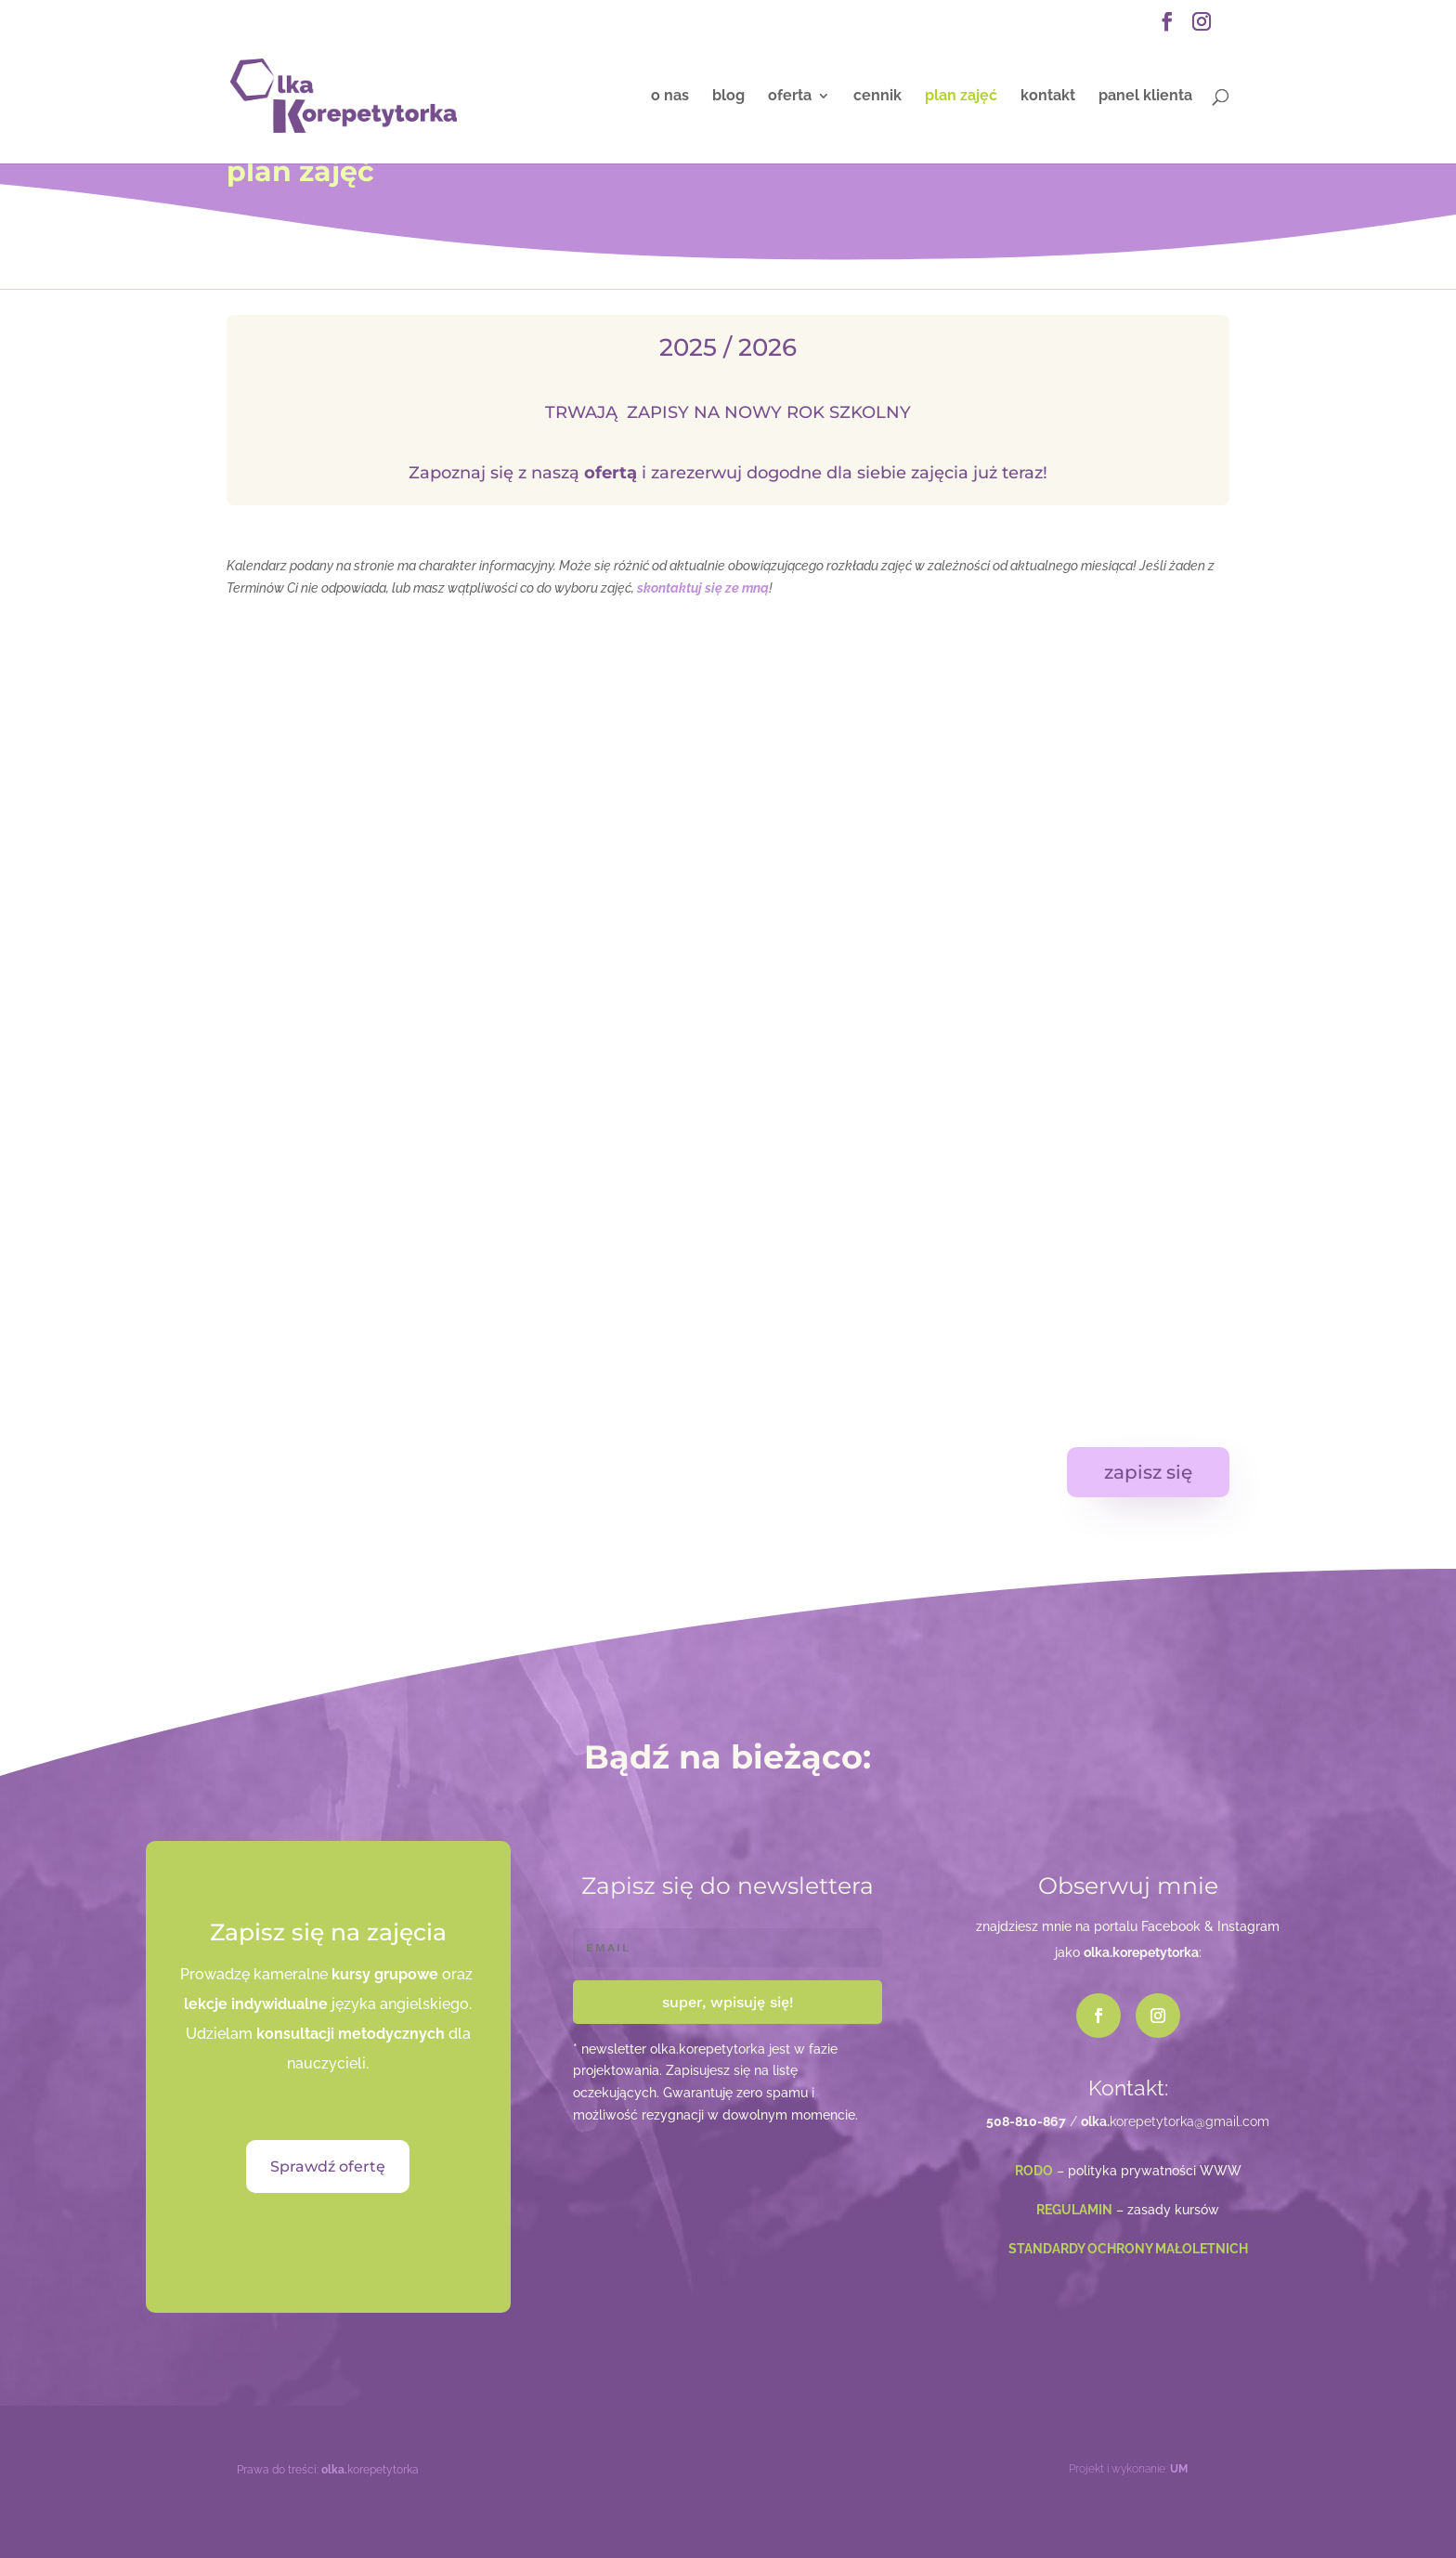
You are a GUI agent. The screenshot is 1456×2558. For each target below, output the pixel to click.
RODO (1034, 2170)
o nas (670, 96)
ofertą (610, 473)
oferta (790, 96)
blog (728, 96)
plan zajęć (961, 96)
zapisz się (1148, 1472)
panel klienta (1145, 96)
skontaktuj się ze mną (703, 588)
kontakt (1047, 96)
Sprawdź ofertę (327, 2166)
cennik (877, 96)
